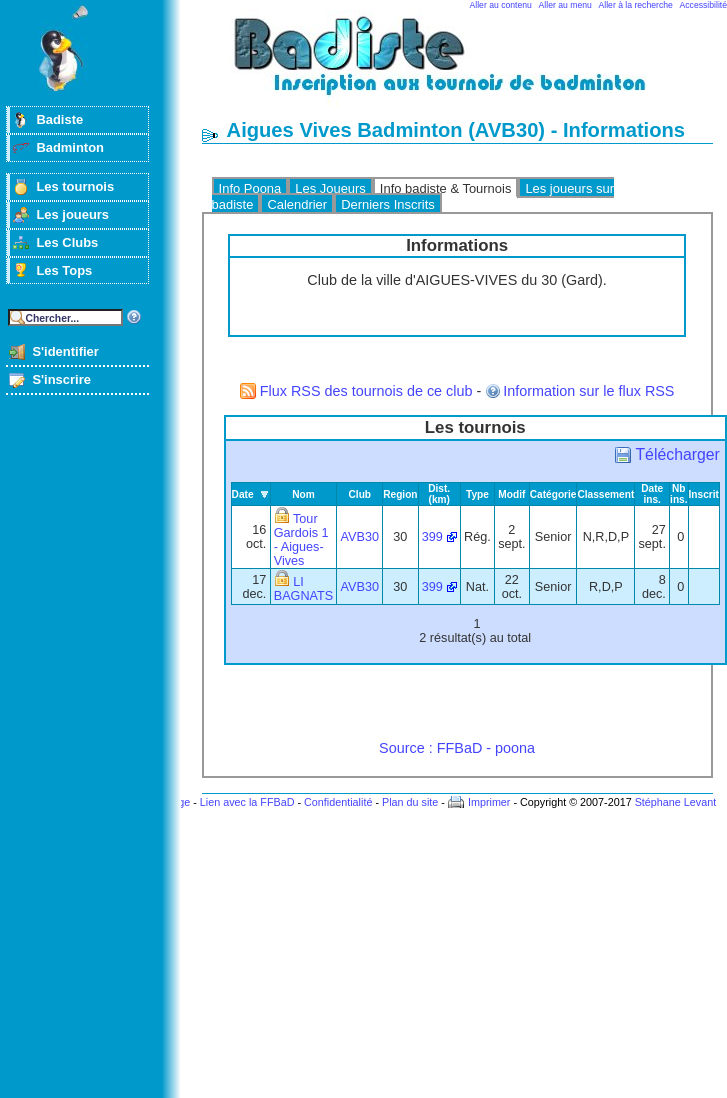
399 (432, 537)
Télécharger (677, 454)
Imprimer (489, 802)
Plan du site (410, 802)
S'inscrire (61, 379)
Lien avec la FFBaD (247, 802)
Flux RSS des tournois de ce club (366, 391)
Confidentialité (338, 802)
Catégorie (553, 494)
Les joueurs (72, 214)
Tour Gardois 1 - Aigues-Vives (301, 540)
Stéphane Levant (676, 802)
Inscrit (704, 494)
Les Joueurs (330, 188)
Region (400, 494)
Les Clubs (67, 242)
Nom (303, 494)
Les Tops (64, 270)
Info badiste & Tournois (446, 188)
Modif (511, 494)
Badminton (70, 147)
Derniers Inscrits (388, 204)
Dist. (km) (439, 494)
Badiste (59, 119)
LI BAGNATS (304, 589)
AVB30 (360, 537)
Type (477, 494)
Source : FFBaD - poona (457, 748)
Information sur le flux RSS (588, 391)
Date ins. (652, 494)
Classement (605, 494)
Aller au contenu (501, 5)
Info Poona (250, 188)
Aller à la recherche (636, 5)
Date (243, 494)
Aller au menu (565, 5)
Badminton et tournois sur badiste (464, 65)
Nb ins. (678, 494)
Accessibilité (703, 5)
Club (360, 494)
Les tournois (75, 186)
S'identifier (65, 351)
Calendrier (297, 204)
